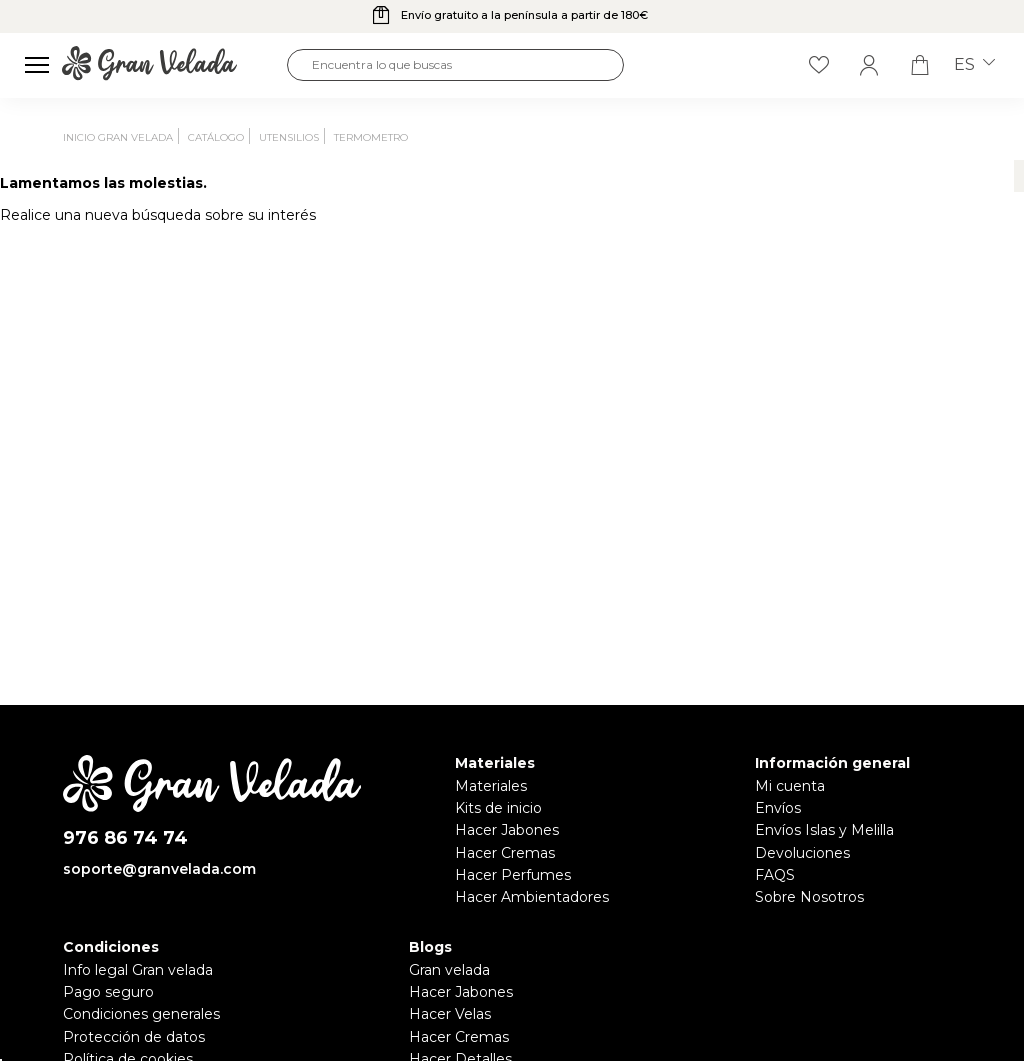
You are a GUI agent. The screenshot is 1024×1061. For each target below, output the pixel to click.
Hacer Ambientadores (532, 897)
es (974, 65)
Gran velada (449, 970)
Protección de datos (134, 1037)
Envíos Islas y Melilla (824, 830)
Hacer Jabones (507, 830)
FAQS (775, 875)
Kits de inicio (498, 808)
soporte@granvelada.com (159, 869)
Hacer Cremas (505, 853)
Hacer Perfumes (513, 875)
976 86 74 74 (125, 838)
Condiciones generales (141, 1014)
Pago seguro (108, 992)
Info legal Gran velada (138, 970)
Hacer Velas (450, 1014)
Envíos (778, 808)
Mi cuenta (790, 786)
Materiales (491, 786)
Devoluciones (802, 853)
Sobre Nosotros (809, 897)
